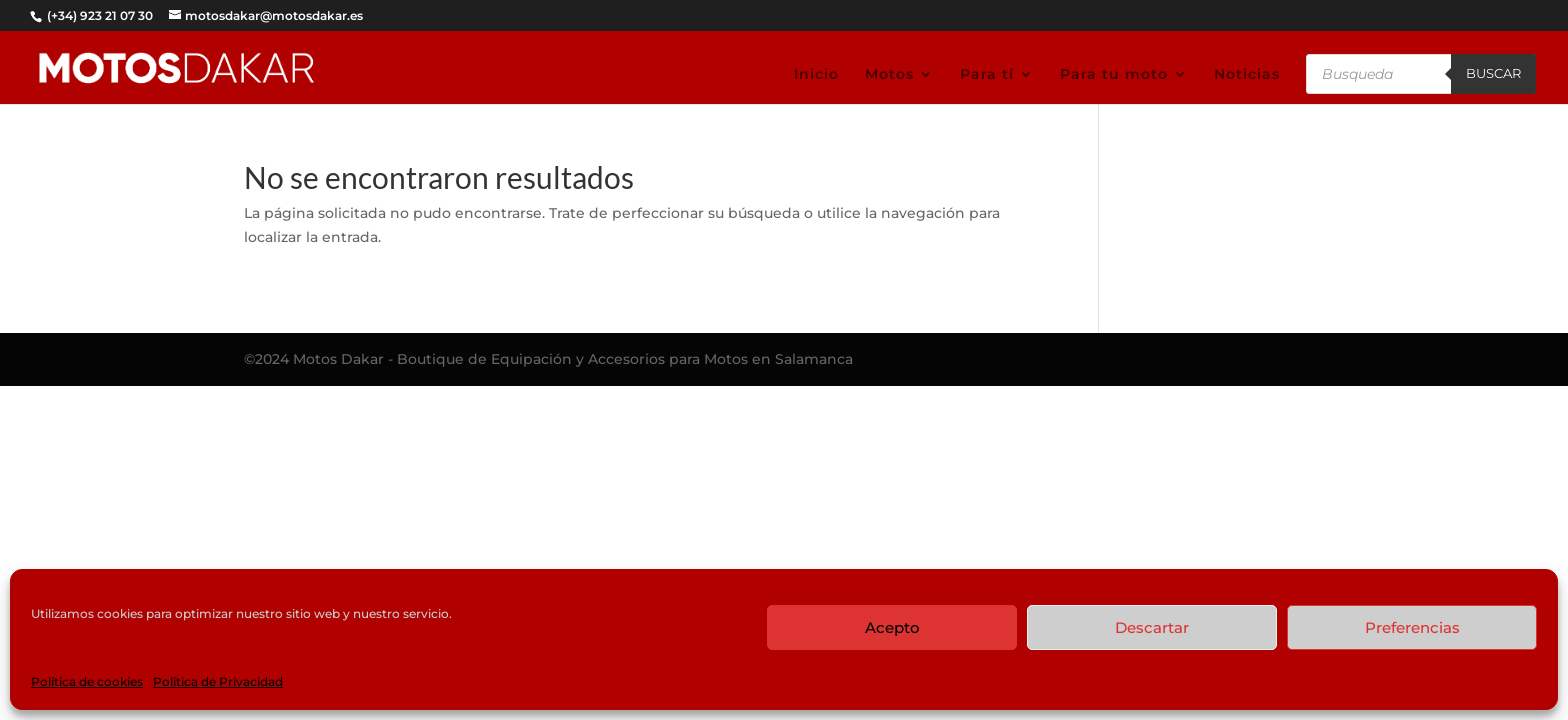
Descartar (1152, 627)
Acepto (892, 627)
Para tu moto (1114, 75)
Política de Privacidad (218, 681)
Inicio (816, 75)
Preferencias (1412, 627)
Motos (889, 75)
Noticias (1247, 75)
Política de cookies (87, 681)
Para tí (987, 75)
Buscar (1493, 73)
